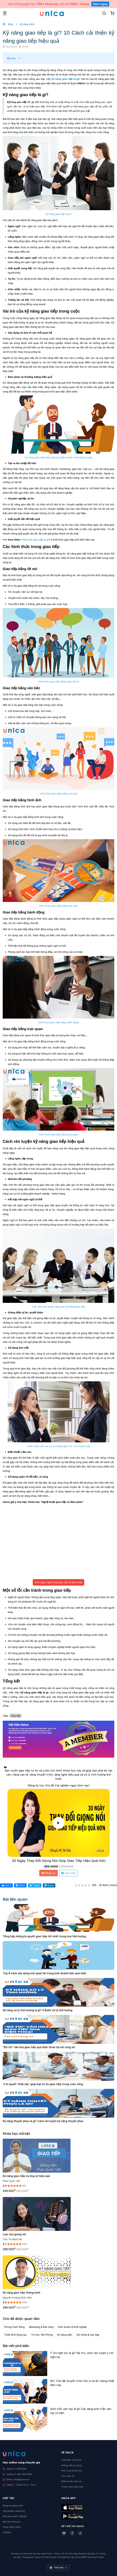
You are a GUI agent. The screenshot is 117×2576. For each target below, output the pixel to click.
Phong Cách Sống (14, 2326)
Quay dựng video (12, 2526)
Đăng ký (48, 1873)
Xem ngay (100, 4)
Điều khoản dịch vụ (71, 2481)
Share (20, 1885)
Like (6, 1885)
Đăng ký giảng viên (13, 2505)
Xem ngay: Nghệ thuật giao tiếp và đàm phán (59, 1582)
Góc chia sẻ (67, 2476)
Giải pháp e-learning (14, 2511)
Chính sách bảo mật (72, 2486)
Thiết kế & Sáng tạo (15, 2334)
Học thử (68, 1873)
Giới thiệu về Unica (71, 2460)
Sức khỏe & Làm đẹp (87, 2334)
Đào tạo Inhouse (11, 2521)
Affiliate (7, 2532)
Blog (10, 24)
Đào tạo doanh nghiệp (14, 2516)
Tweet (35, 1885)
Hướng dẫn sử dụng (71, 2465)
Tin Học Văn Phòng (42, 2334)
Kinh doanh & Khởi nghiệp (72, 2326)
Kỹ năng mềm (27, 24)
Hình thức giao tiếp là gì (35, 539)
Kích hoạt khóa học (71, 2470)
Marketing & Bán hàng (41, 2326)
